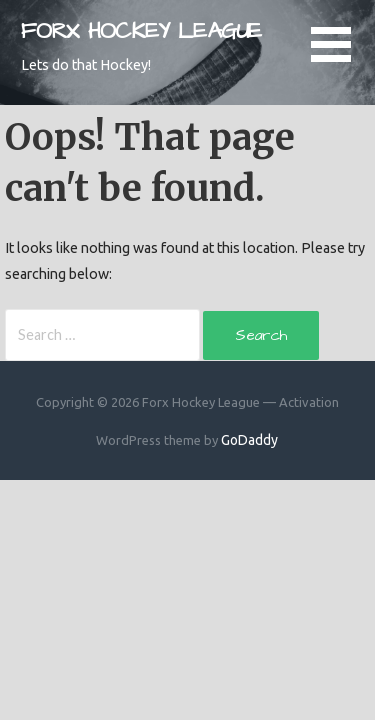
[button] (343, 56)
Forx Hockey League (141, 31)
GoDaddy (249, 440)
